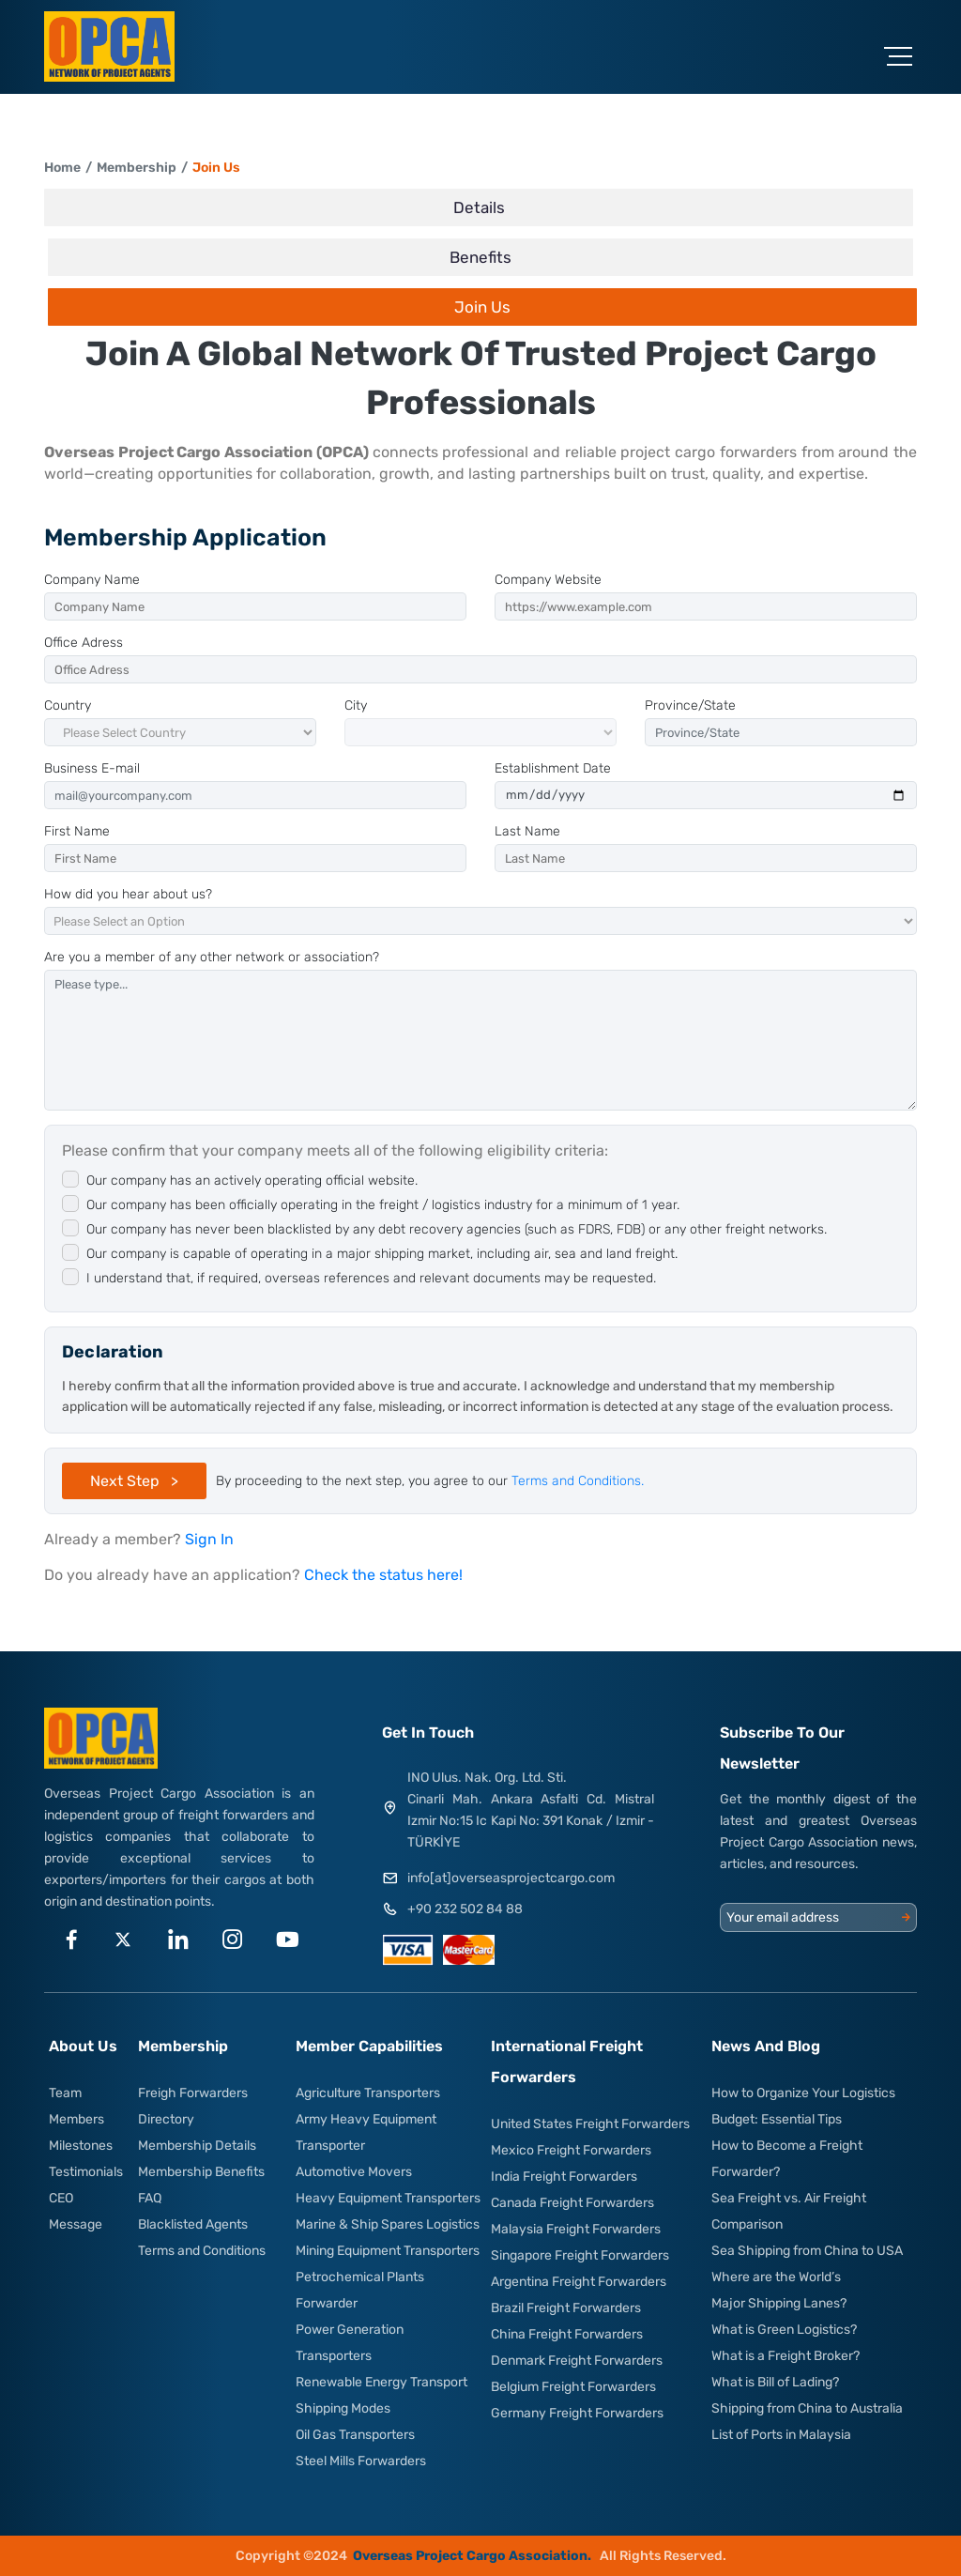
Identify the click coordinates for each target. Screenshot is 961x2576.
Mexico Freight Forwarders (571, 2150)
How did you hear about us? (128, 894)
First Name (77, 831)
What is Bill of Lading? (775, 2382)
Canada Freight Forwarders (572, 2203)
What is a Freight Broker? (785, 2356)
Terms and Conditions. (577, 1481)
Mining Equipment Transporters (388, 2251)
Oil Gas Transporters (355, 2435)
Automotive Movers (354, 2172)
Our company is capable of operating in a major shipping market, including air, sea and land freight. (382, 1254)
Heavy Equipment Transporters (388, 2198)
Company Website (548, 580)
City (355, 705)
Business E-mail (92, 768)
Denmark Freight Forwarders (577, 2361)
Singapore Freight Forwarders (580, 2255)
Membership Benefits (201, 2172)
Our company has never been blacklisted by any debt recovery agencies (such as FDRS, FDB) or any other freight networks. (456, 1229)
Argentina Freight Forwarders (578, 2282)
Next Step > (134, 1481)
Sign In (209, 1539)
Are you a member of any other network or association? (211, 957)
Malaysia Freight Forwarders (576, 2229)
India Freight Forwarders (564, 2177)
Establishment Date (553, 768)
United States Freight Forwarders (590, 2124)
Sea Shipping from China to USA (807, 2251)
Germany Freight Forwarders (577, 2413)
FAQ (149, 2198)
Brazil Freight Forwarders (566, 2308)
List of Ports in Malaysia (781, 2435)
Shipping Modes (343, 2408)
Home (62, 168)
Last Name (527, 831)
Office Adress (83, 643)
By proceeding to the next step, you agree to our (430, 1481)
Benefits (480, 257)
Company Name (92, 580)
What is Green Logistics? (784, 2330)
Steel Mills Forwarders (361, 2461)
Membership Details (197, 2146)
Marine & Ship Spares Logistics (388, 2224)
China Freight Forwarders (567, 2334)
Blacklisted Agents (193, 2224)
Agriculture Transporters (368, 2093)
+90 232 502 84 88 (465, 1909)
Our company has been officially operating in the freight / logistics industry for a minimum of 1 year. (382, 1205)
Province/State (690, 705)
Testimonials (86, 2172)
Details (479, 207)
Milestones (81, 2146)
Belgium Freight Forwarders (573, 2387)
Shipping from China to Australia (807, 2408)
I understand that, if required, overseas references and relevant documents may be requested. (371, 1278)
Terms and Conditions (202, 2251)
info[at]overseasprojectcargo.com (511, 1878)
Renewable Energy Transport (381, 2382)
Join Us (216, 168)
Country (67, 705)
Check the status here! (383, 1575)
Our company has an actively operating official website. (252, 1180)
